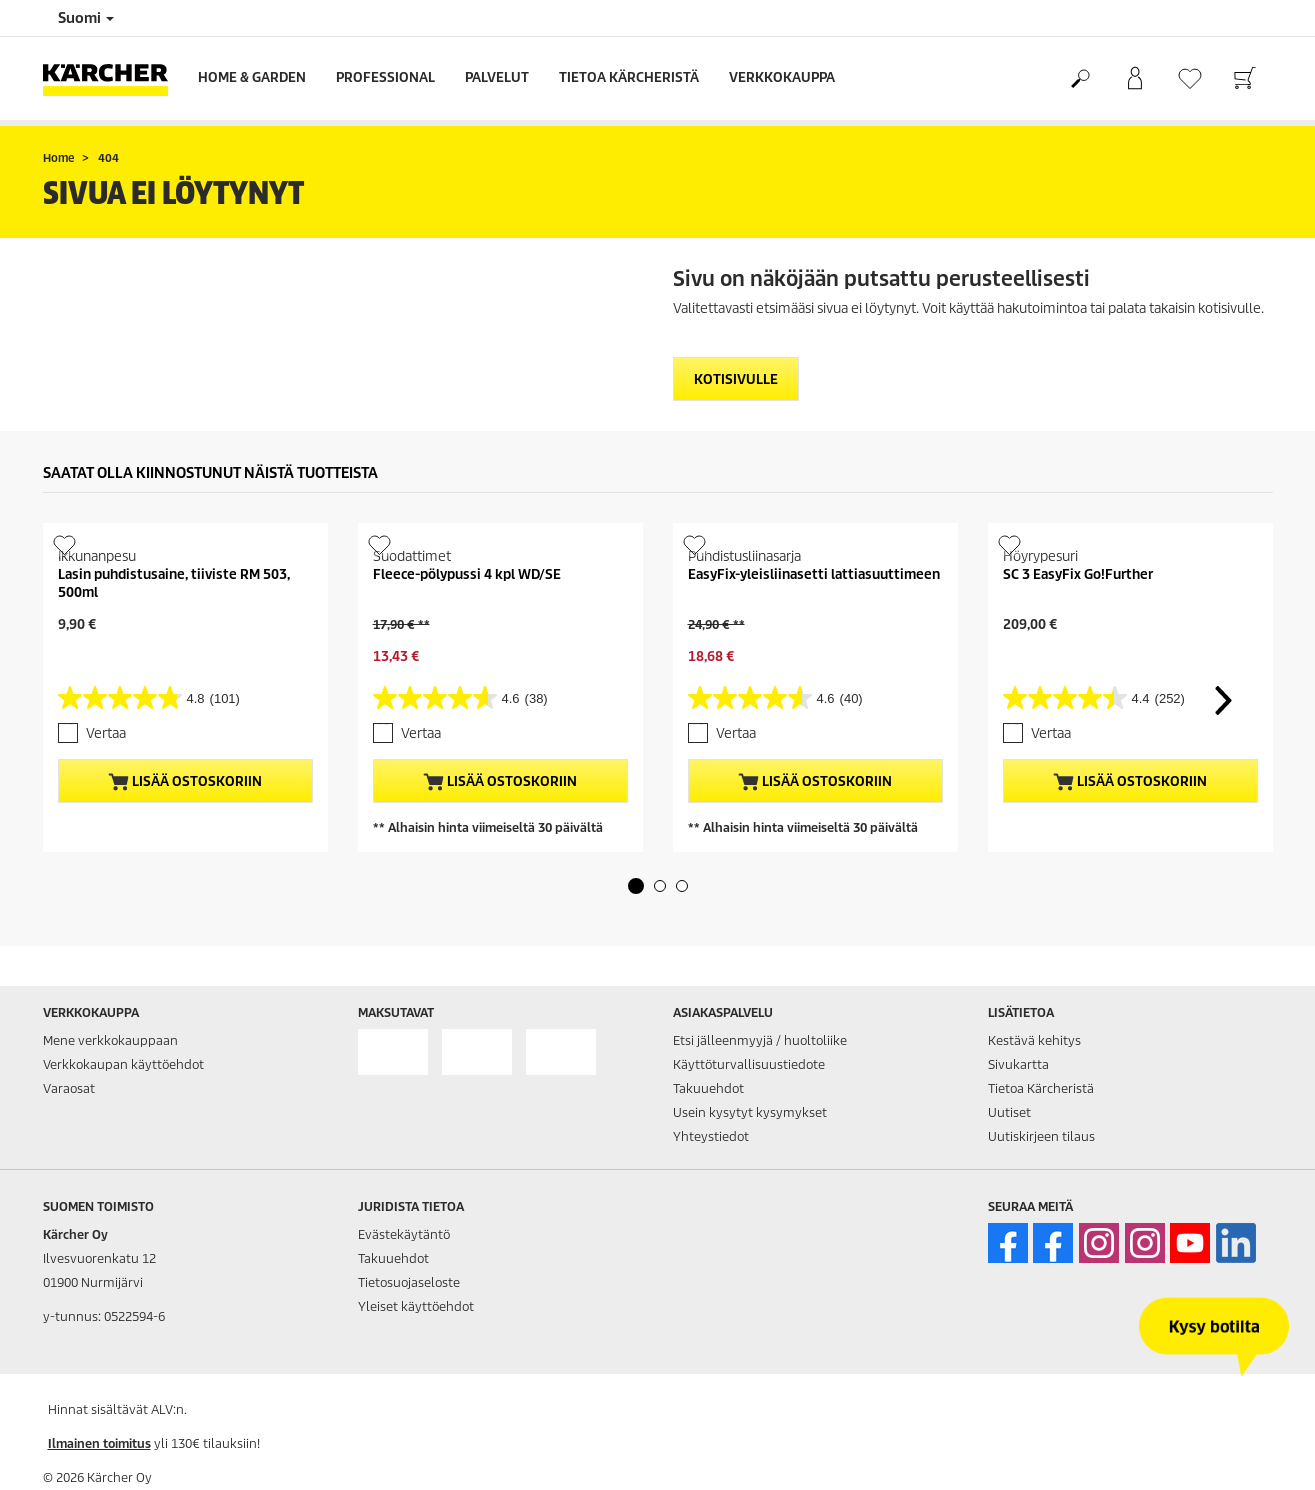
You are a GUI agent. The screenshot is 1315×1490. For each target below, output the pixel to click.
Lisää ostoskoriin (185, 782)
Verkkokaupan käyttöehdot (123, 1064)
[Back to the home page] (113, 78)
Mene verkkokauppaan (110, 1040)
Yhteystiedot (711, 1136)
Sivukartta (1018, 1064)
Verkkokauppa (782, 77)
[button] (636, 886)
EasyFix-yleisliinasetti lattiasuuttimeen (814, 574)
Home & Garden (252, 77)
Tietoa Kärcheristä (629, 77)
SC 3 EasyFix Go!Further (1078, 574)
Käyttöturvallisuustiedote (749, 1064)
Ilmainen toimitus (99, 1443)
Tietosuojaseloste (409, 1282)
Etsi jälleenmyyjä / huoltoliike (760, 1040)
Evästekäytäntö (404, 1234)
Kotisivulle (736, 379)
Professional (385, 77)
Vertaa (106, 733)
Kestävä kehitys (1034, 1040)
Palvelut (497, 77)
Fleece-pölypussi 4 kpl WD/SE (467, 574)
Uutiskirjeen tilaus (1041, 1136)
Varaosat (69, 1088)
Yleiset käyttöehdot (416, 1306)
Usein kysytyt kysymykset (750, 1112)
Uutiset (1009, 1112)
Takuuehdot (708, 1088)
